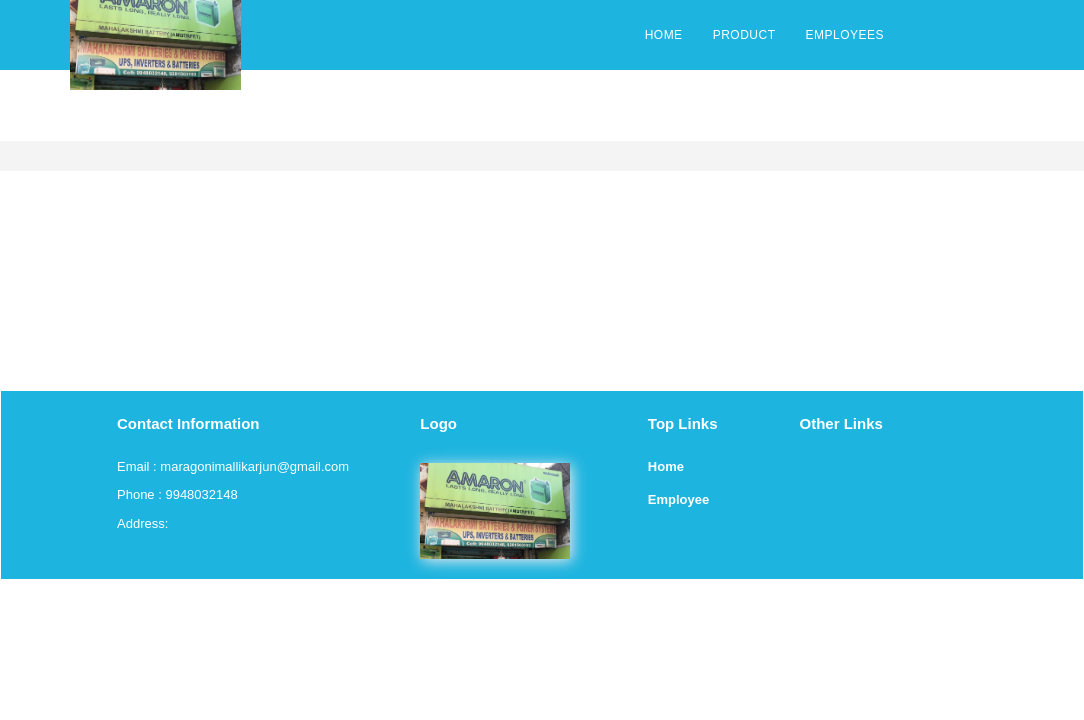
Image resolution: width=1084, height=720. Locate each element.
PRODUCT (744, 35)
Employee (678, 499)
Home (666, 466)
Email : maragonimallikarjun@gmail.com (233, 466)
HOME (664, 35)
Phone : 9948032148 (177, 494)
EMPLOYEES (844, 35)
